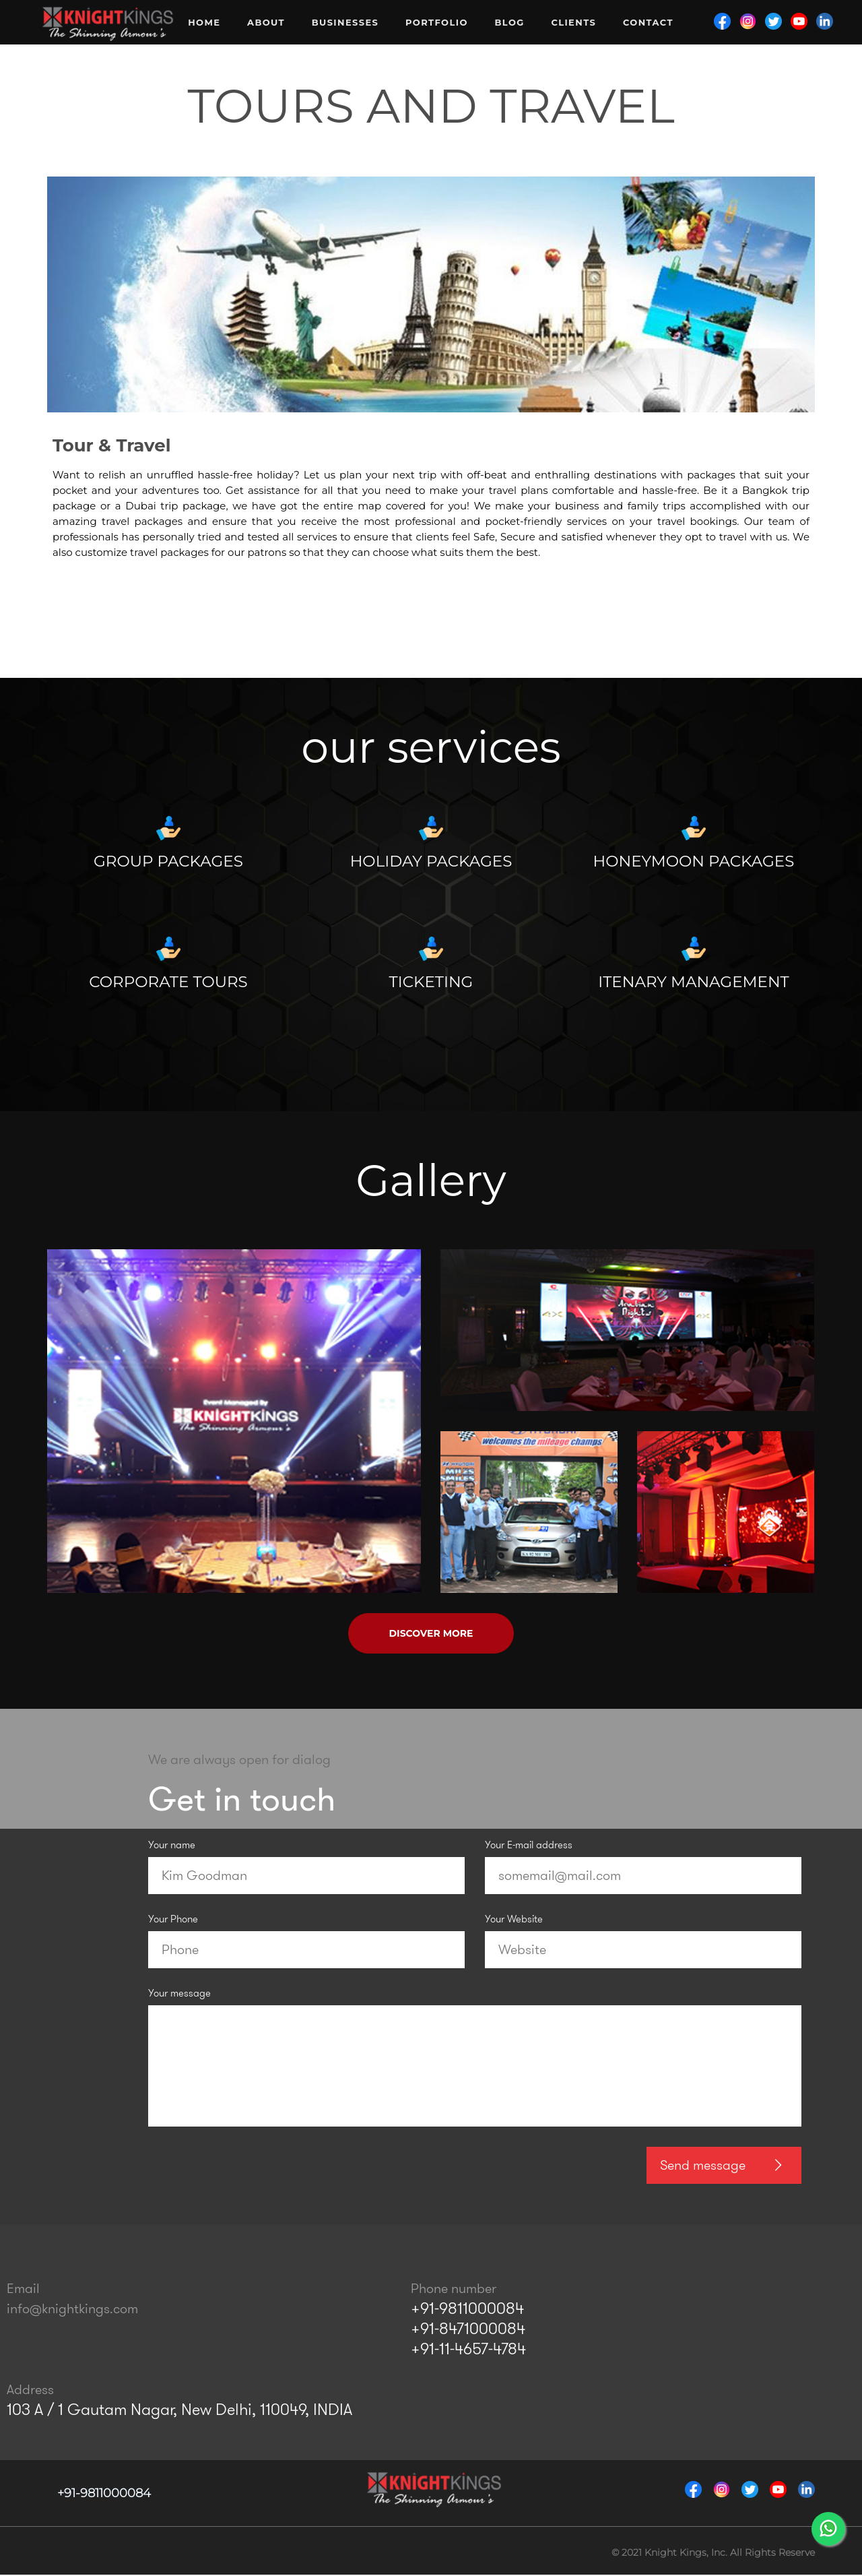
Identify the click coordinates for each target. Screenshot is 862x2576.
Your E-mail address (528, 1846)
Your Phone (173, 1920)
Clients (573, 22)
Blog (509, 22)
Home (204, 22)
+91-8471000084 (468, 2329)
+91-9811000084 (467, 2308)
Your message (179, 1994)
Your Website (514, 1920)
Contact (648, 22)
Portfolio (436, 22)
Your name (171, 1846)
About (266, 22)
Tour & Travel (112, 445)
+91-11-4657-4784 (468, 2349)
